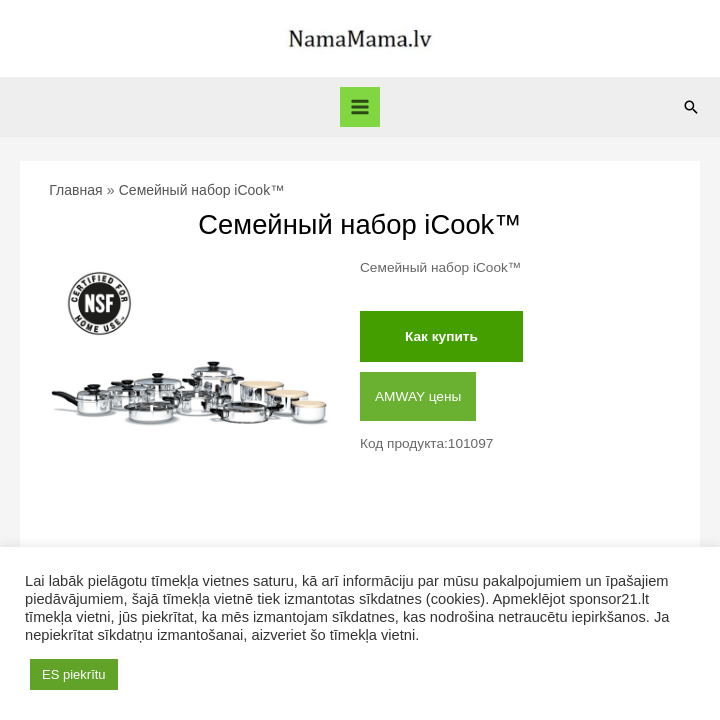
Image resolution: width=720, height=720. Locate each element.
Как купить (441, 336)
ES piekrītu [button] (74, 674)
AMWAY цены (418, 396)
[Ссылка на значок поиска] (691, 107)
